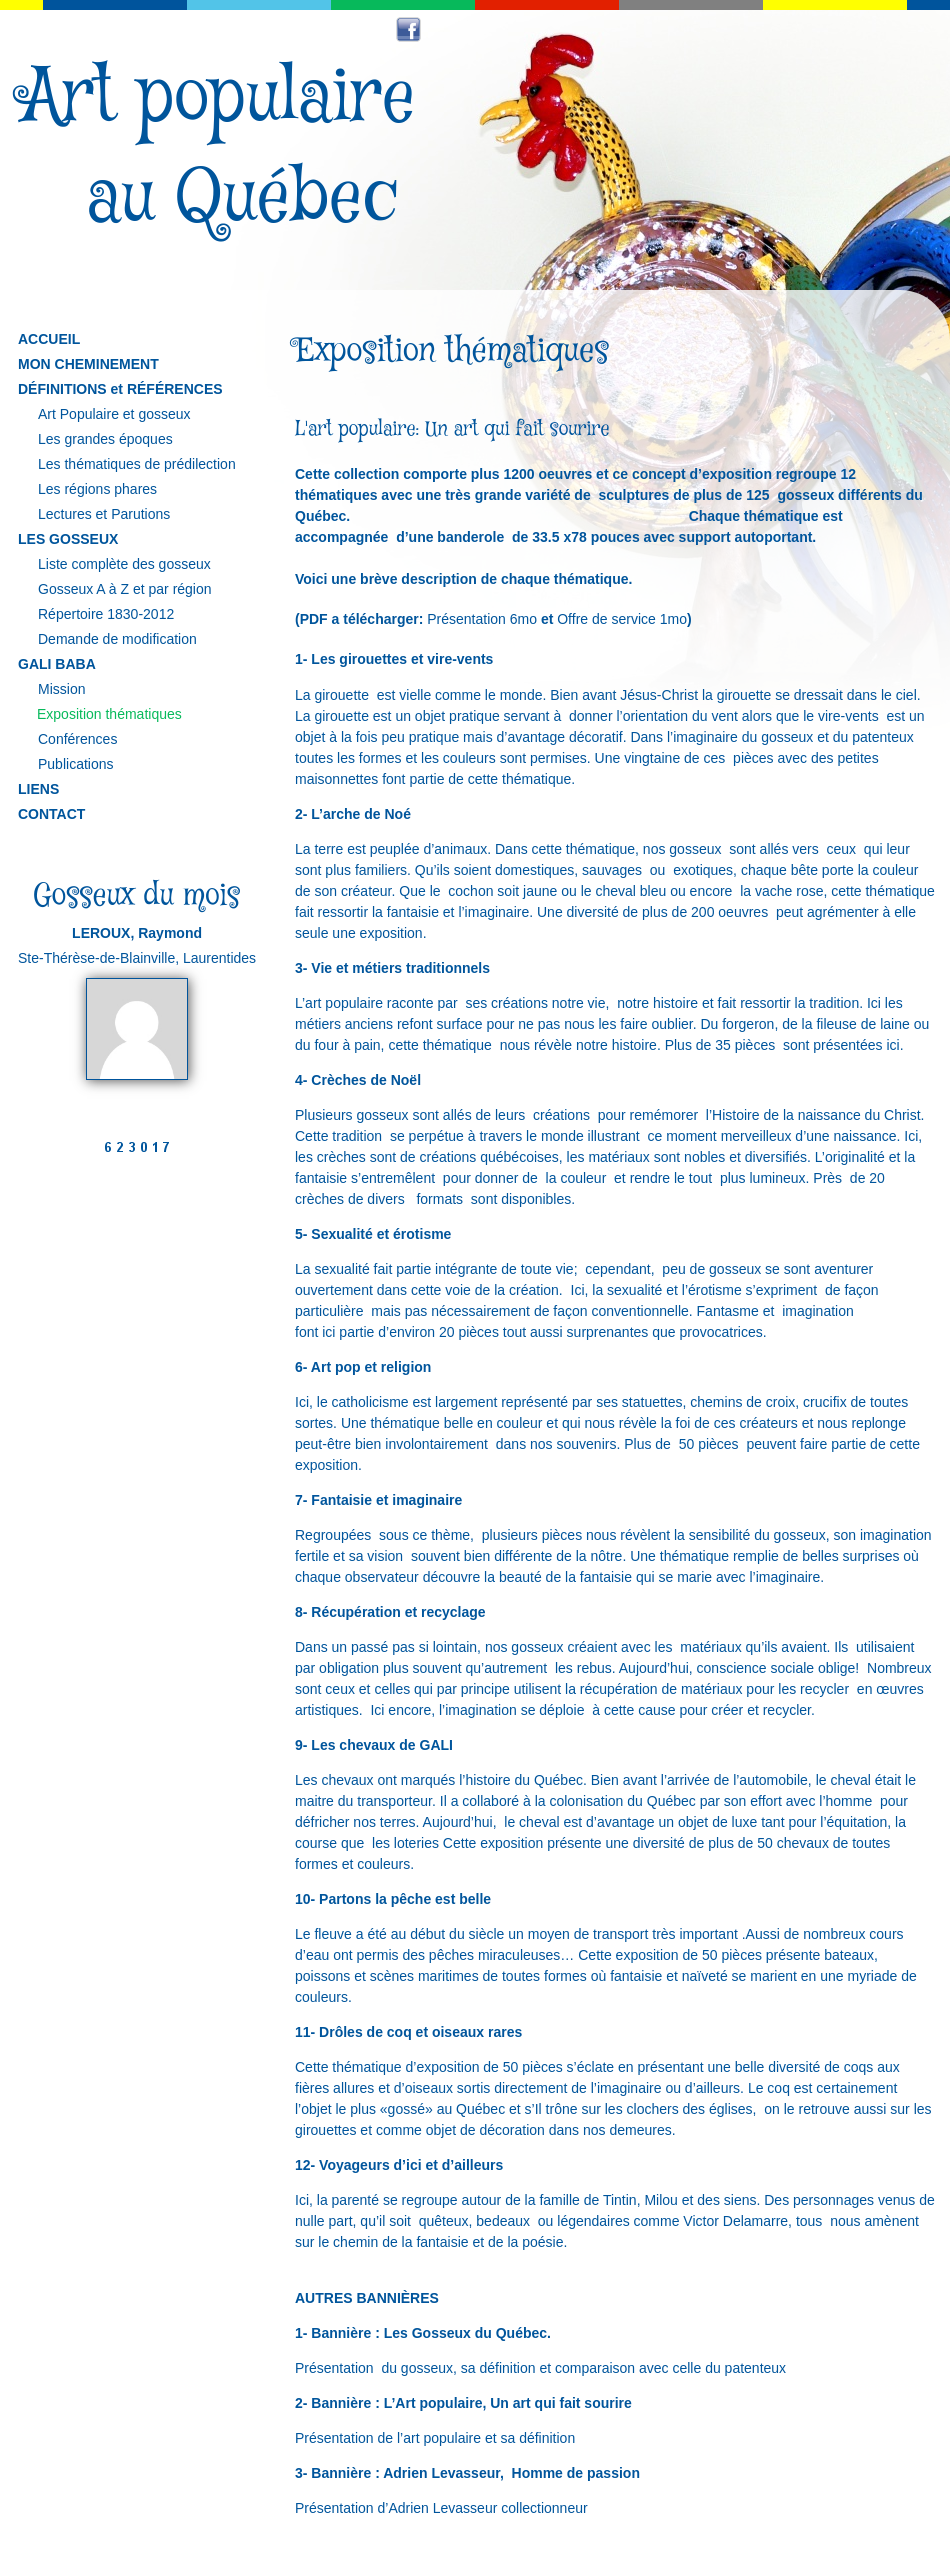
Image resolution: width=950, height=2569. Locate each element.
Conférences (77, 739)
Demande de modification (117, 639)
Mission (61, 689)
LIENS (38, 789)
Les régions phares (97, 489)
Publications (76, 764)
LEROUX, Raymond (137, 933)
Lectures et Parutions (104, 514)
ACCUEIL (49, 339)
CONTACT (51, 814)
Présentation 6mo (482, 619)
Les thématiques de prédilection (137, 464)
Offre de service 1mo (622, 619)
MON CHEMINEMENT (88, 364)
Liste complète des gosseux (124, 564)
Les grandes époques (105, 439)
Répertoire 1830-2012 (106, 614)
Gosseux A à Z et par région (125, 589)
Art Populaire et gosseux (114, 414)
